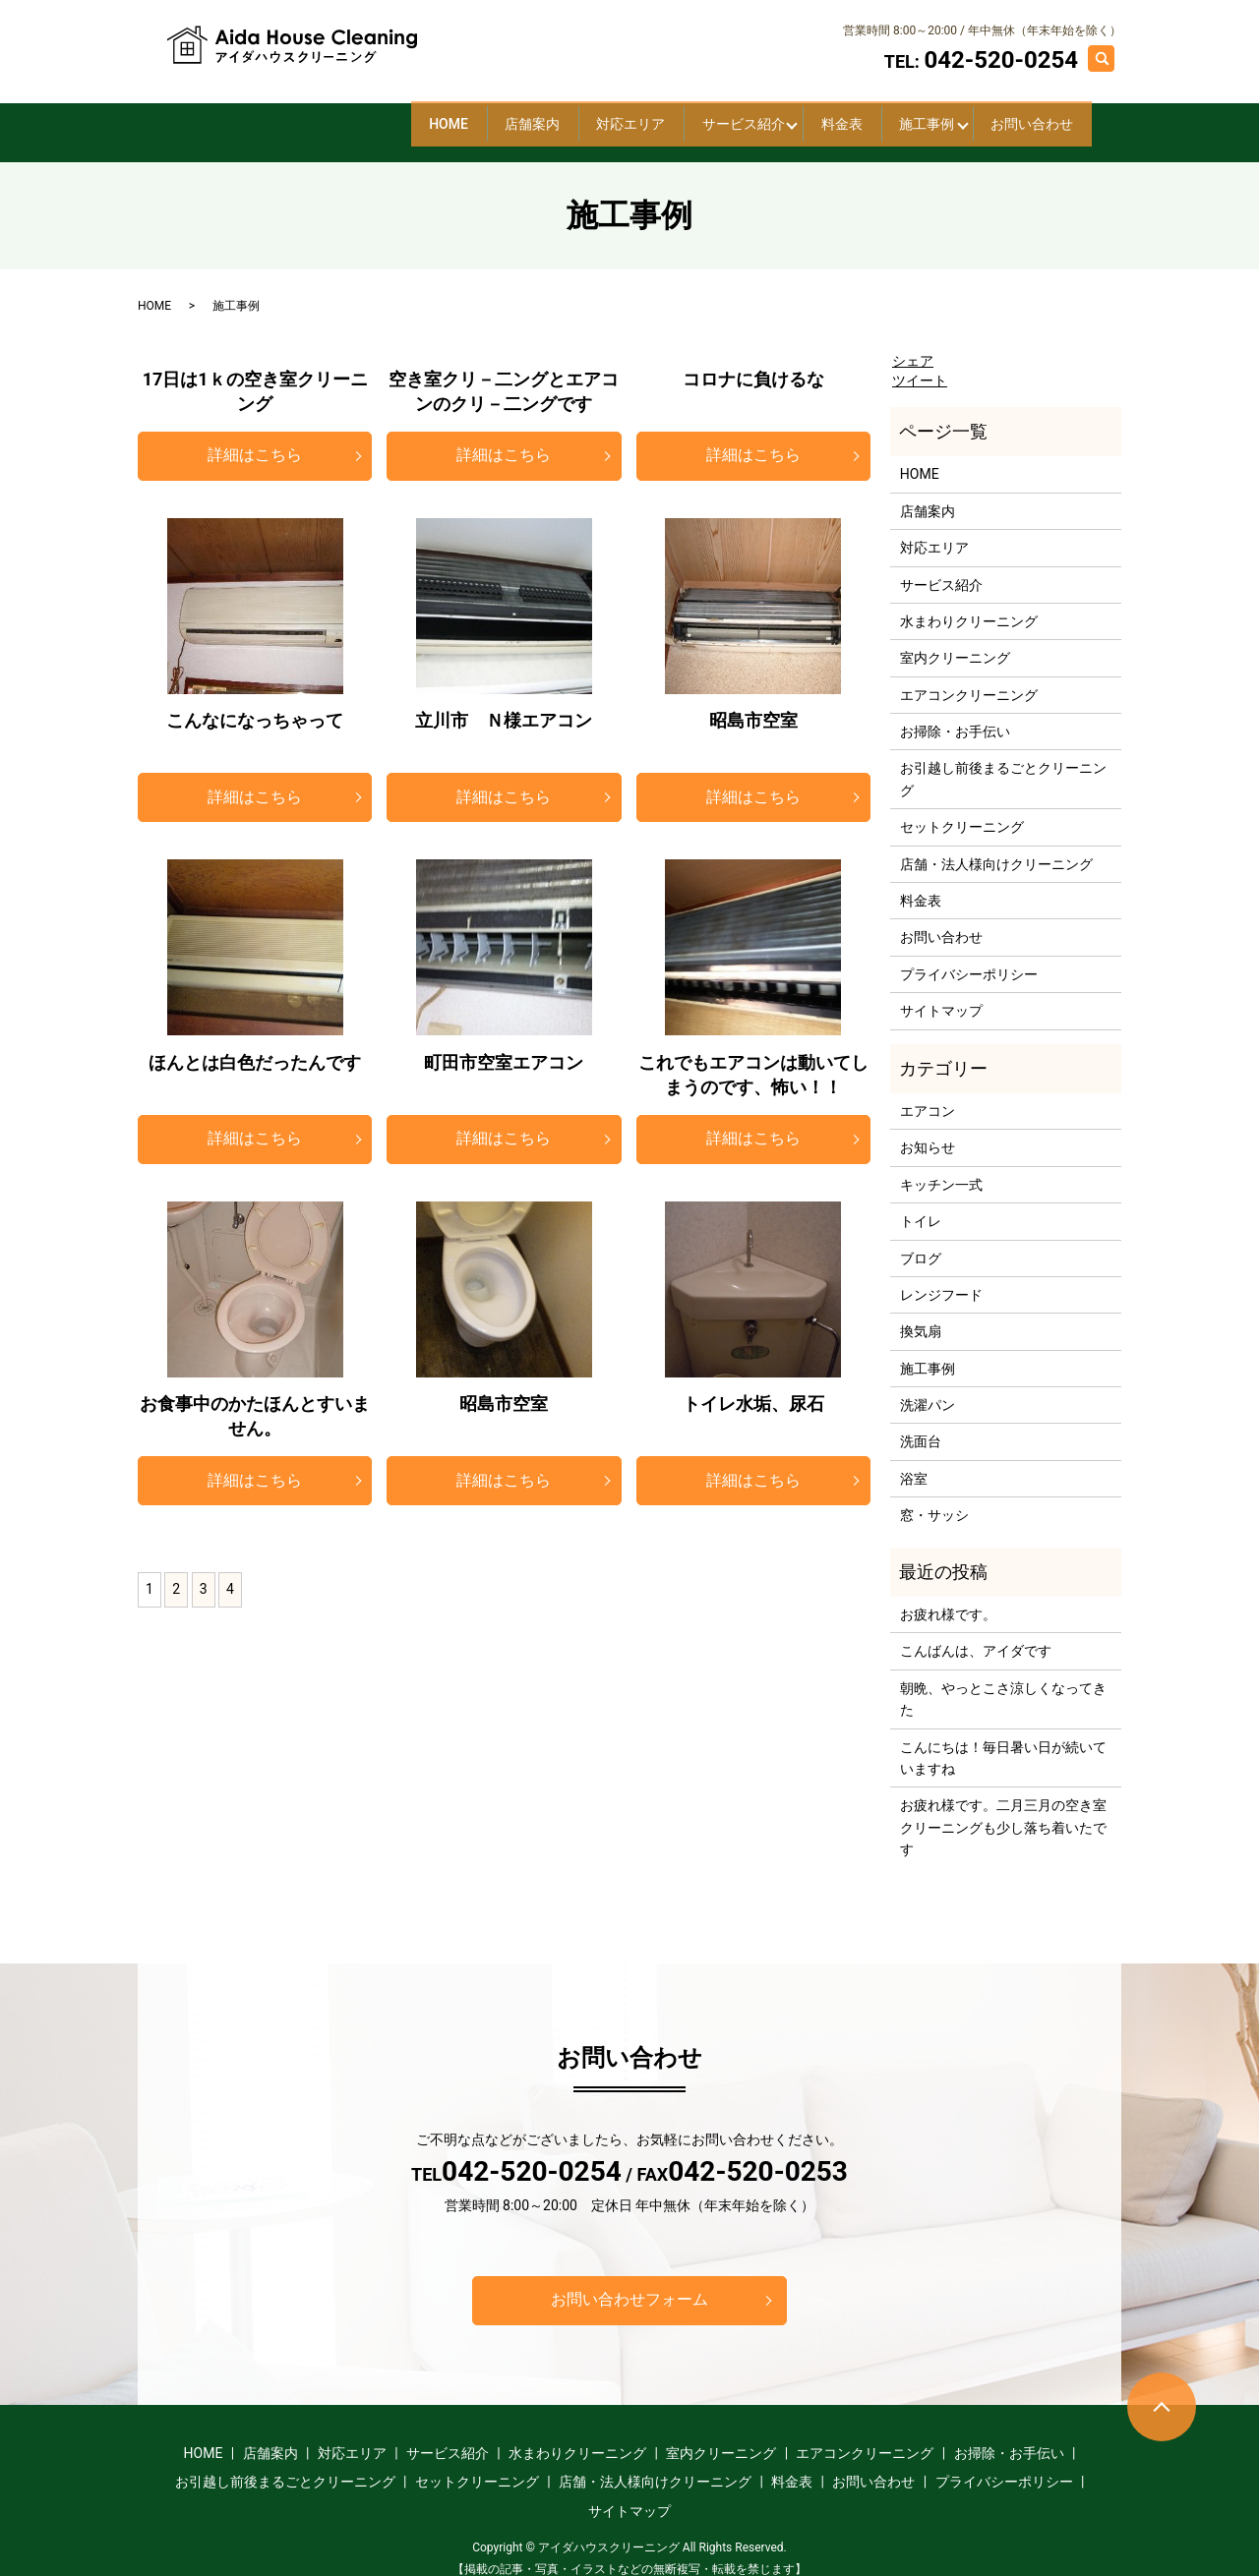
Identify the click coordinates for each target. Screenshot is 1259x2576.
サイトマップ (941, 995)
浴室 (914, 1463)
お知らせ (927, 1132)
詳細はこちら (255, 439)
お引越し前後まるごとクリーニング (1003, 763)
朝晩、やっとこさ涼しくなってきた (1003, 1682)
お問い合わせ (1016, 115)
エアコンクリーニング (969, 678)
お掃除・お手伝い (955, 716)
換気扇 (920, 1315)
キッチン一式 (941, 1168)
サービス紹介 (630, 115)
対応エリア (485, 115)
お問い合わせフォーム (629, 2283)
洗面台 (920, 1426)
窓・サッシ (934, 1499)
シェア (912, 345)
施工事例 (878, 115)
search (1111, 57)
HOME (239, 115)
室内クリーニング (955, 642)
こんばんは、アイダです (975, 1635)
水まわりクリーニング (969, 606)
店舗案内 (355, 115)
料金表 (761, 115)
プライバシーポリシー (969, 958)
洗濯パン (927, 1389)
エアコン (927, 1095)
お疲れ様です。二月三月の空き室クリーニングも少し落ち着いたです (1003, 1812)
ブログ (920, 1242)
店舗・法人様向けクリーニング (996, 847)
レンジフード (941, 1279)
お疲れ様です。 (948, 1599)
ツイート (919, 365)
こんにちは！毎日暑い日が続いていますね (1003, 1741)
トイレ (920, 1205)
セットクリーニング (962, 811)
